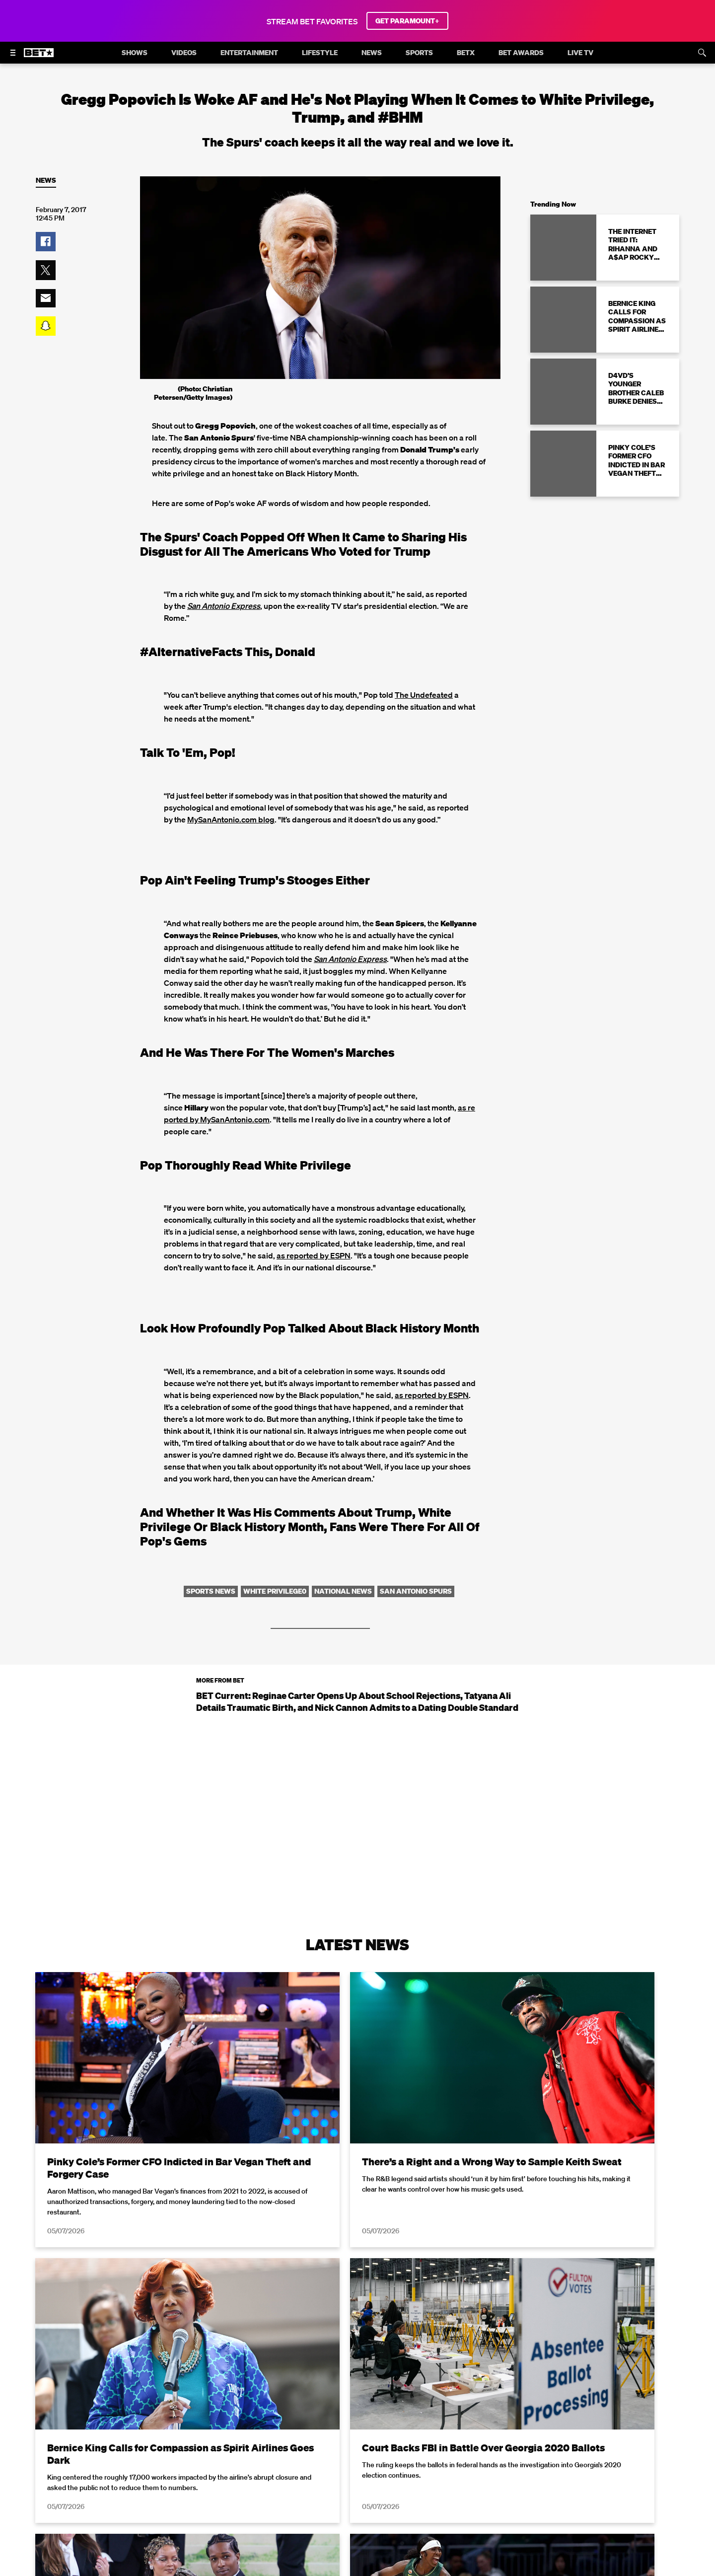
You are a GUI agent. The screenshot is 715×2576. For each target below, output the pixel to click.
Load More (357, 2456)
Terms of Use (421, 2570)
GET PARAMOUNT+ (407, 20)
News (46, 180)
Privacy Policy (515, 2570)
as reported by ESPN (314, 1255)
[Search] (702, 53)
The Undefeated (424, 695)
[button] (46, 242)
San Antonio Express (350, 959)
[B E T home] (39, 57)
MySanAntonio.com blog (231, 819)
